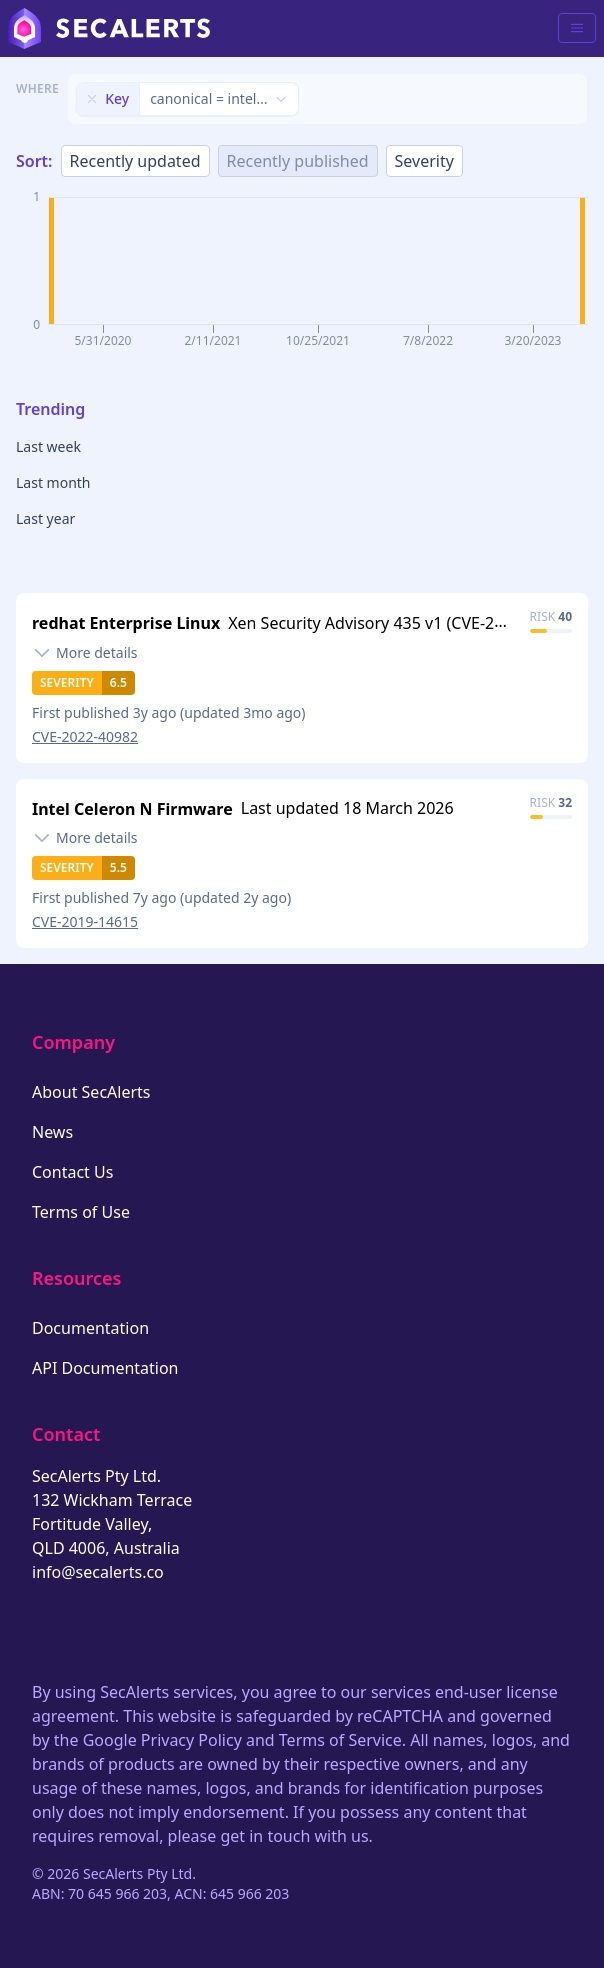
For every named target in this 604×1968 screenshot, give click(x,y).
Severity (424, 161)
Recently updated (135, 161)
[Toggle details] (85, 653)
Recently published (298, 161)
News (52, 1132)
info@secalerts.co (98, 1572)
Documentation (90, 1328)
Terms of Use (81, 1212)
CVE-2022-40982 (85, 736)
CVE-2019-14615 (85, 921)
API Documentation (105, 1368)
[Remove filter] (92, 99)
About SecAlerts (91, 1092)
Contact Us (72, 1172)
